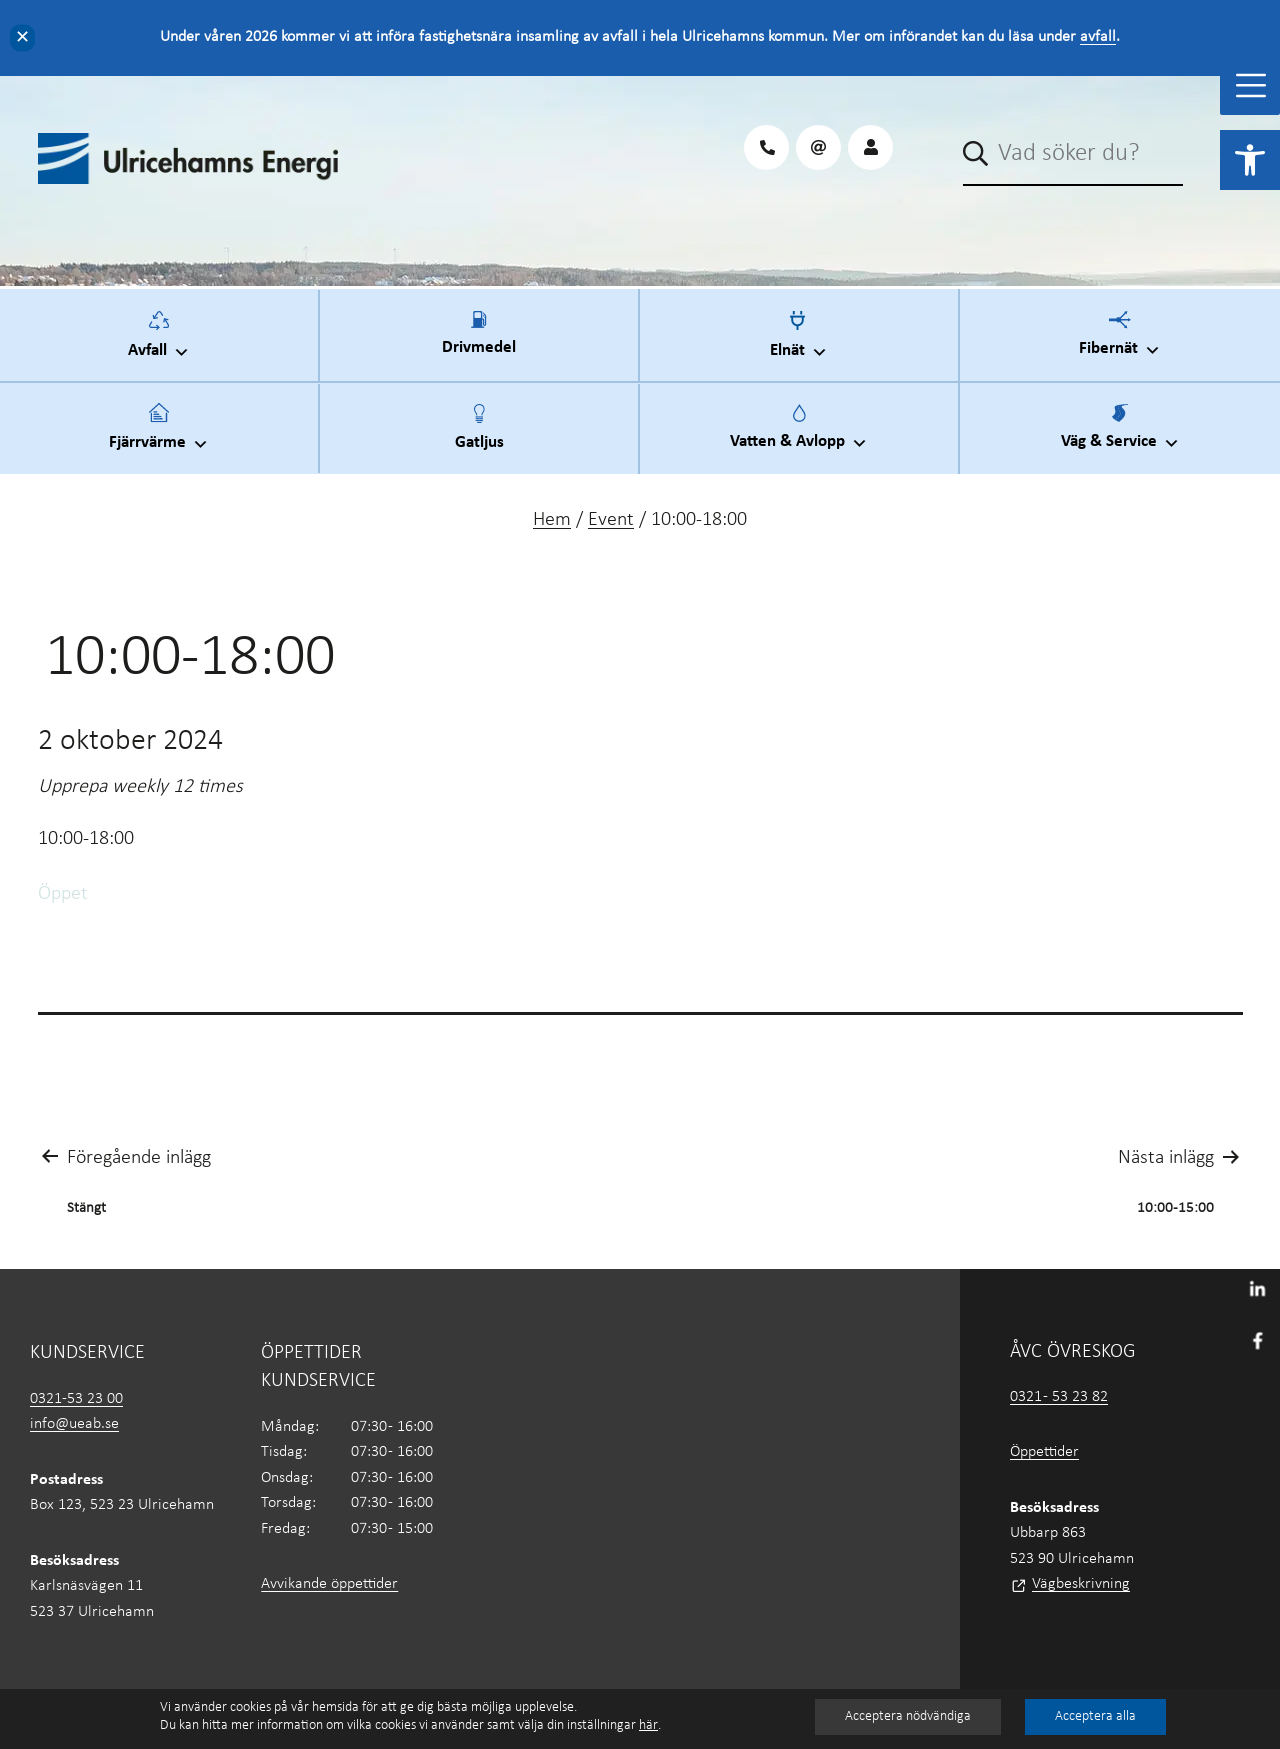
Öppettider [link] (1044, 1452)
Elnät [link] (799, 342)
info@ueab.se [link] (74, 1424)
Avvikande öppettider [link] (329, 1584)
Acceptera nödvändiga (908, 1716)
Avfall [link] (159, 342)
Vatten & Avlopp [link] (799, 434)
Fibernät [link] (1120, 341)
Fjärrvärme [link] (159, 434)
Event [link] (611, 520)
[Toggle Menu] (1251, 85)
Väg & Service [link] (1120, 434)
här (648, 1725)
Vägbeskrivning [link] (1081, 1584)
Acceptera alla (1095, 1716)
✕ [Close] (22, 37)
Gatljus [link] (479, 439)
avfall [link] (1098, 37)
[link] (1250, 160)
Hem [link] (552, 520)
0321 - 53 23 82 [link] (1059, 1397)
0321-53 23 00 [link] (76, 1399)
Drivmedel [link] (479, 345)
